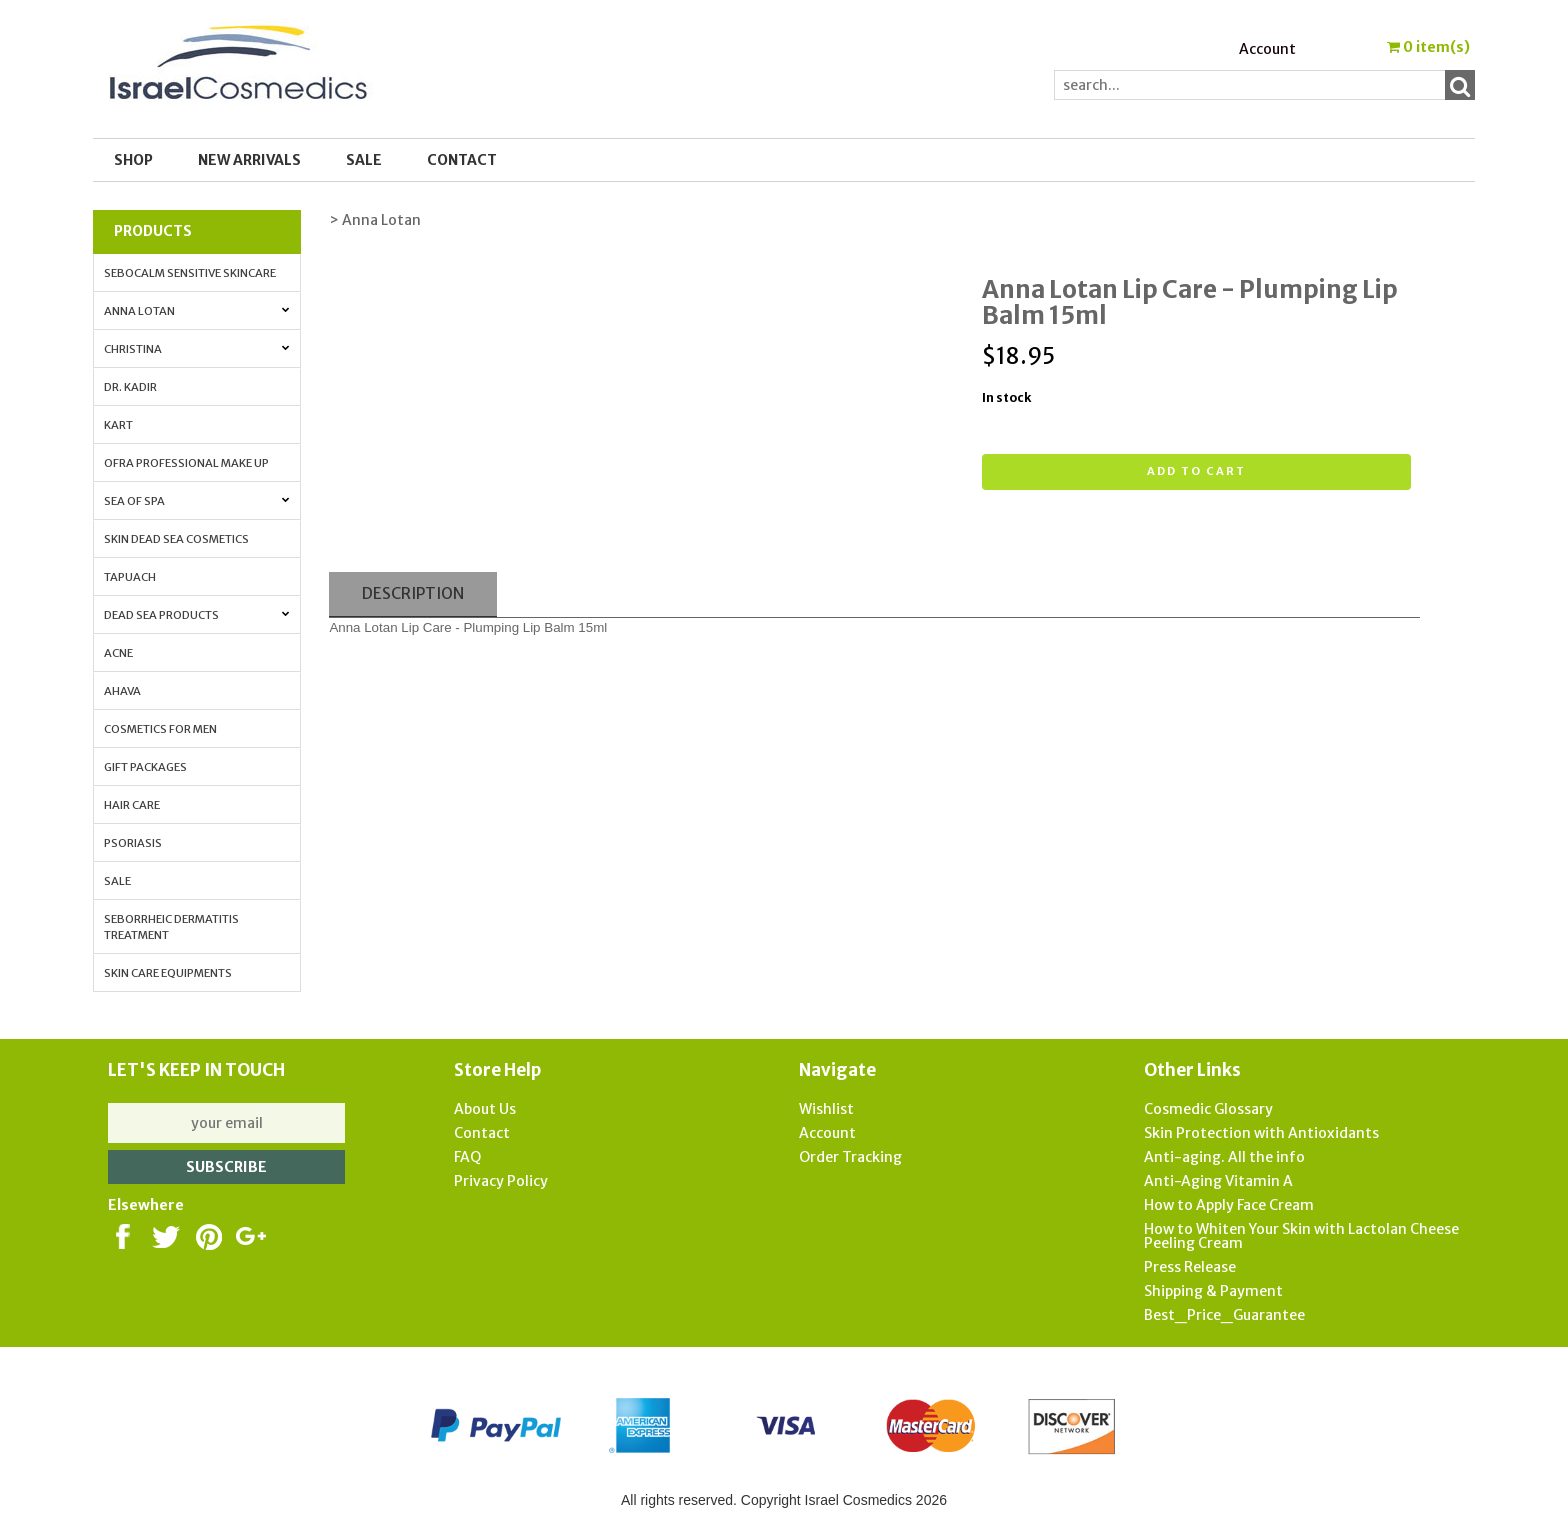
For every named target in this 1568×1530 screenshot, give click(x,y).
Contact (462, 160)
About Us (485, 1109)
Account (1267, 49)
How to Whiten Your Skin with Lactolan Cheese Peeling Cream (1301, 1236)
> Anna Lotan (375, 220)
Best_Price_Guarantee (1224, 1315)
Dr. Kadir (130, 387)
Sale (117, 881)
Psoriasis (133, 843)
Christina (196, 349)
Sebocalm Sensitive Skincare (190, 273)
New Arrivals (249, 160)
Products (153, 231)
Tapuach (130, 577)
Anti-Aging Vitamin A (1218, 1181)
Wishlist (826, 1109)
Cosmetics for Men (160, 729)
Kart (118, 425)
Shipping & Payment (1213, 1291)
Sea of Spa (196, 501)
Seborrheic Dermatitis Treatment (171, 927)
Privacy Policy (501, 1181)
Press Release (1190, 1267)
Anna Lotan (196, 311)
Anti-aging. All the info (1224, 1157)
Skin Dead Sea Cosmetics (176, 539)
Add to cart (1196, 471)
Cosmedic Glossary (1208, 1109)
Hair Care (132, 805)
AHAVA (122, 691)
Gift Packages (145, 767)
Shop (133, 160)
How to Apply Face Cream (1229, 1205)
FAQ (467, 1157)
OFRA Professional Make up (186, 463)
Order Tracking (850, 1157)
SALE (364, 160)
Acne (118, 653)
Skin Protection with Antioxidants (1261, 1133)
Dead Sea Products (196, 615)
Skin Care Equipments (168, 973)
